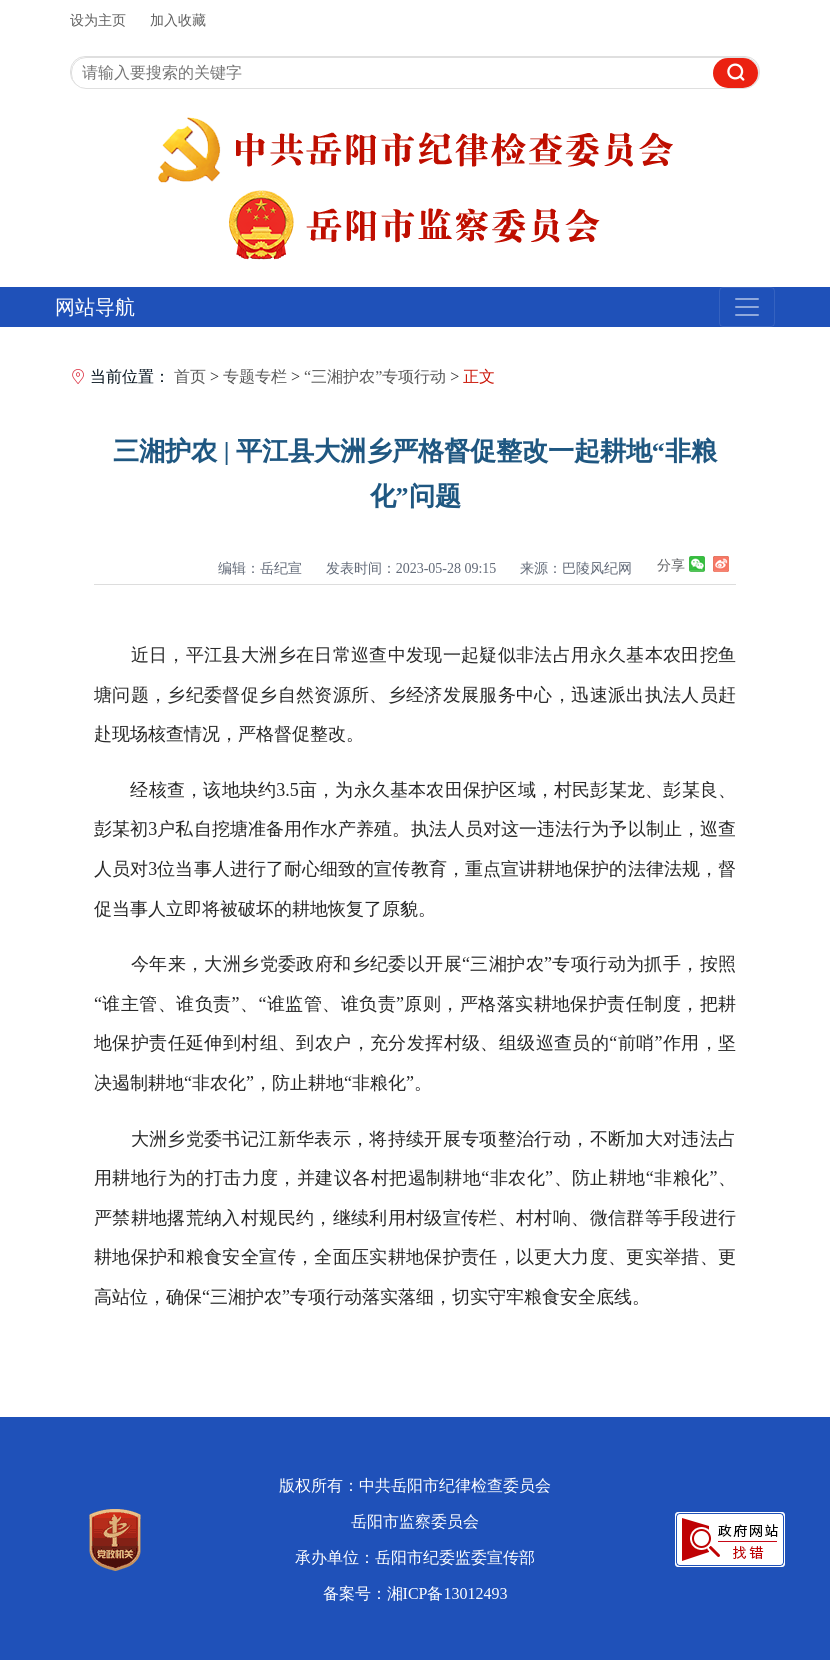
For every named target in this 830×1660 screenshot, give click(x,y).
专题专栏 (255, 376)
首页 (190, 376)
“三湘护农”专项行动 (375, 376)
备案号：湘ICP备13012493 (415, 1593)
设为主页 (98, 20)
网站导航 (95, 307)
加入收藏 (178, 20)
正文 (479, 376)
